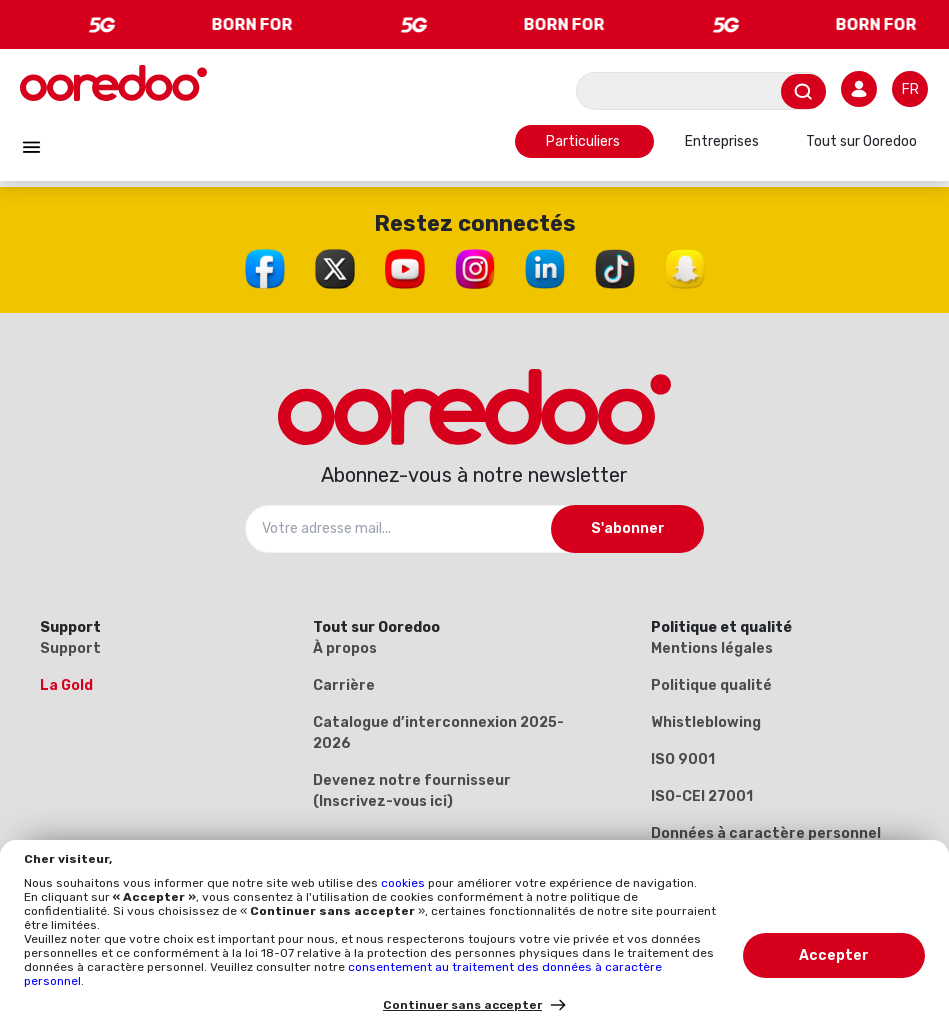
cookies (404, 883)
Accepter (834, 955)
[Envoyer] (803, 91)
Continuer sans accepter (462, 1005)
